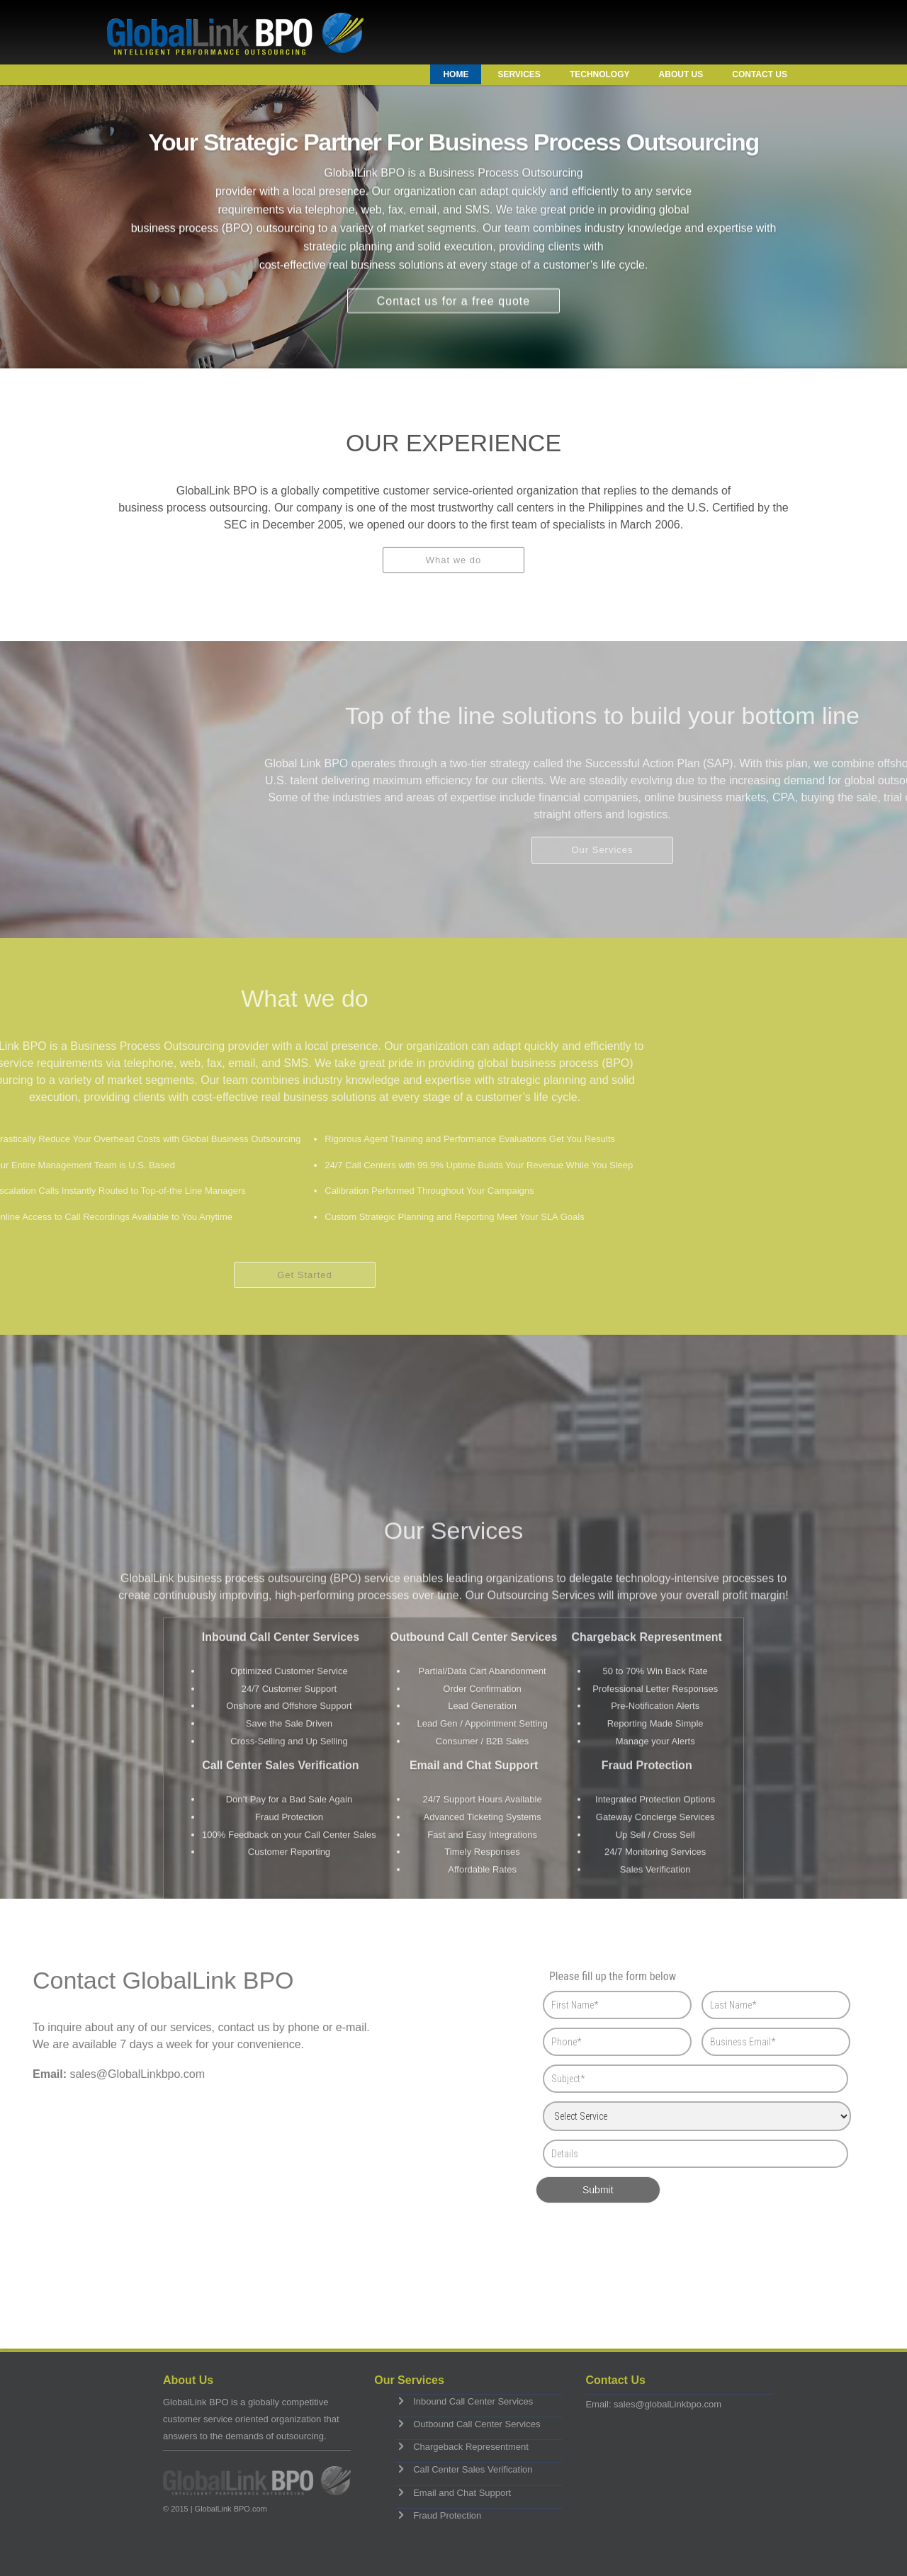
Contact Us (759, 74)
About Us (681, 74)
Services (518, 74)
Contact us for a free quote (453, 292)
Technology (600, 74)
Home (455, 74)
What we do (454, 570)
